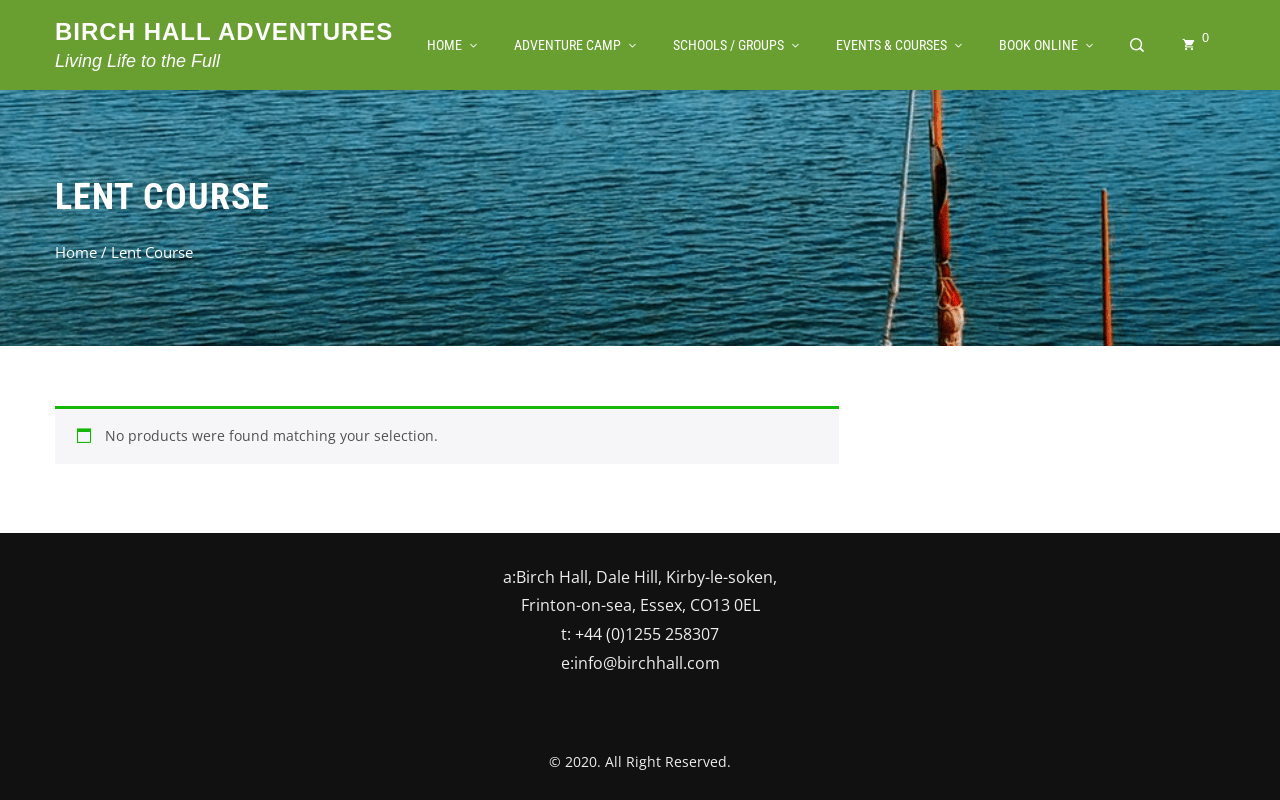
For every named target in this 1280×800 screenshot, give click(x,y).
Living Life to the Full (137, 61)
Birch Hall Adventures (224, 31)
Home (76, 252)
